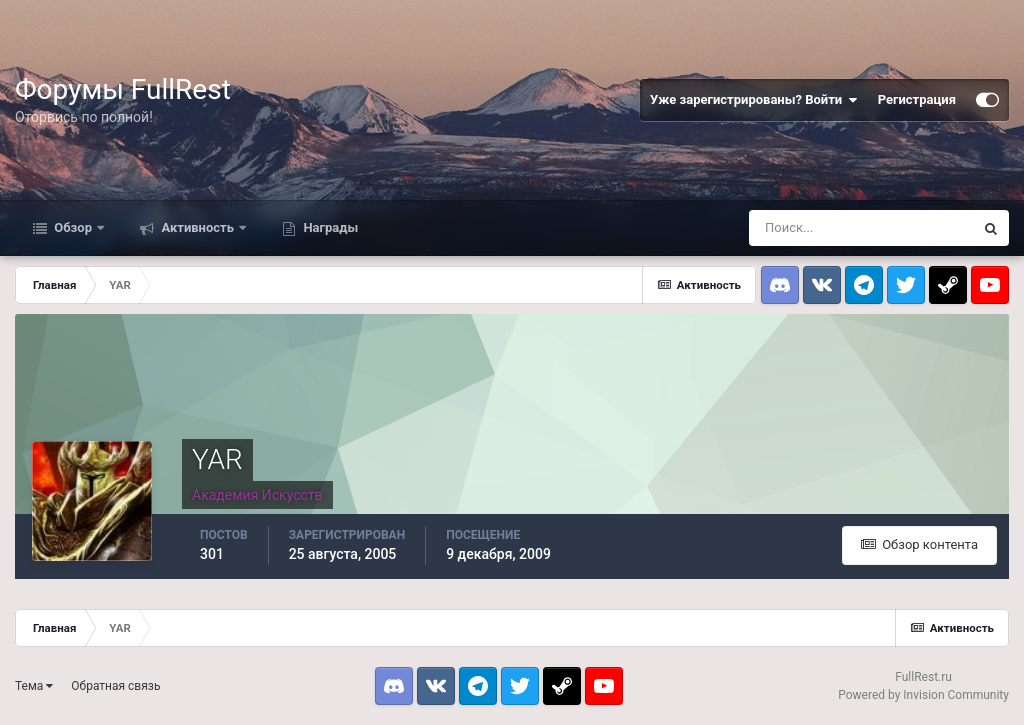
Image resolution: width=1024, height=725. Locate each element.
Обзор (73, 227)
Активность (197, 227)
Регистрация (917, 99)
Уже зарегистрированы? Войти (754, 100)
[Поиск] (861, 228)
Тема (34, 686)
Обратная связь (115, 686)
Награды (329, 227)
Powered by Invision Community (923, 695)
